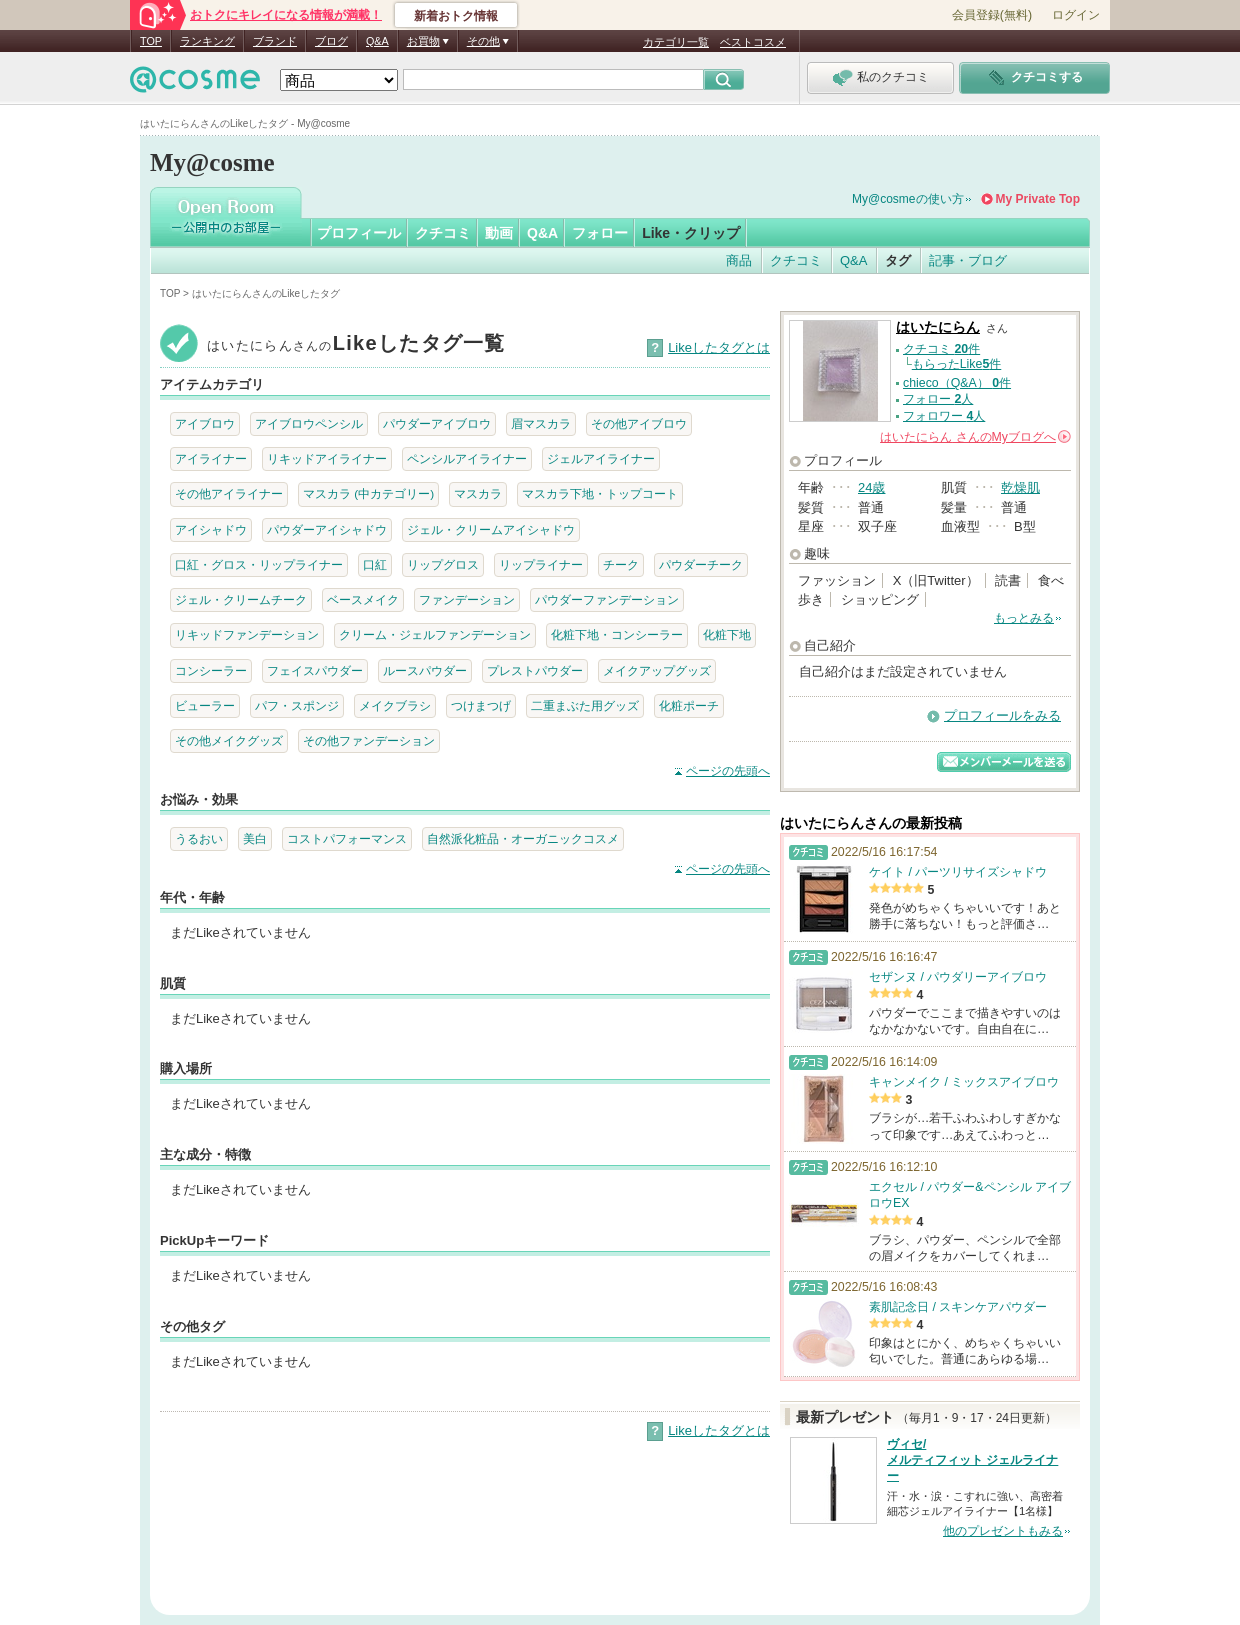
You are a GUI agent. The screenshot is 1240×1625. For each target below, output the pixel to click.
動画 (499, 233)
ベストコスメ (753, 42)
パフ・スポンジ (297, 705)
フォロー (600, 233)
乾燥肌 (1020, 487)
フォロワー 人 (944, 416)
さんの (975, 437)
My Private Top (1038, 199)
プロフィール (359, 233)
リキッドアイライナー (327, 458)
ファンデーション (467, 599)
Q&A (377, 41)
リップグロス (443, 564)
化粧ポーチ (689, 705)
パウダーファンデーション (607, 599)
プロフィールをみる (1002, 715)
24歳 (871, 487)
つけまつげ (481, 705)
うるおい (199, 838)
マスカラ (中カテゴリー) (368, 493)
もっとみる (1024, 618)
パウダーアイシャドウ (327, 529)
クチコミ (443, 233)
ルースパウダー (425, 670)
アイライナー (211, 458)
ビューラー (205, 705)
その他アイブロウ (639, 423)
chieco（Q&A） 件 (957, 383)
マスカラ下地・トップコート (600, 493)
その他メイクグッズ (229, 740)
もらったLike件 (957, 364)
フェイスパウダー (315, 670)
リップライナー (541, 564)
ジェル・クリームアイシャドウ (491, 529)
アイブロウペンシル (309, 423)
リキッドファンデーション (247, 634)
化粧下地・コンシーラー (617, 634)
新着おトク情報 (456, 16)
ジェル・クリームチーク (241, 599)
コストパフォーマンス (347, 838)
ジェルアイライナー (601, 458)
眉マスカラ (541, 423)
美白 (255, 838)
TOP (151, 41)
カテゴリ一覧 (676, 42)
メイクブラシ (395, 705)
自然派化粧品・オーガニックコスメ (523, 838)
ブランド (275, 41)
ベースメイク (363, 599)
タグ (898, 260)
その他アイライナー (229, 493)
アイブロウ (205, 423)
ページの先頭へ (728, 771)
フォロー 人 (938, 399)
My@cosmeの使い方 (908, 199)
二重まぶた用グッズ (585, 705)
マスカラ (478, 493)
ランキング (207, 41)
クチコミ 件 (941, 349)
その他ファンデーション (369, 740)
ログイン (1076, 15)
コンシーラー (211, 670)
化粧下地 (727, 634)
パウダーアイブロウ (437, 423)
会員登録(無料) (992, 15)
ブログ (331, 41)
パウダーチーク (701, 564)
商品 (739, 260)
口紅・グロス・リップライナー (259, 564)
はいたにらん (938, 327)
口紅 (375, 564)
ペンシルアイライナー (467, 458)
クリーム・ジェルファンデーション (435, 634)
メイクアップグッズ (657, 670)
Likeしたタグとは (719, 347)
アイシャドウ (211, 529)
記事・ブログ (968, 260)
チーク (621, 564)
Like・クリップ (691, 233)
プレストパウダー (535, 670)
